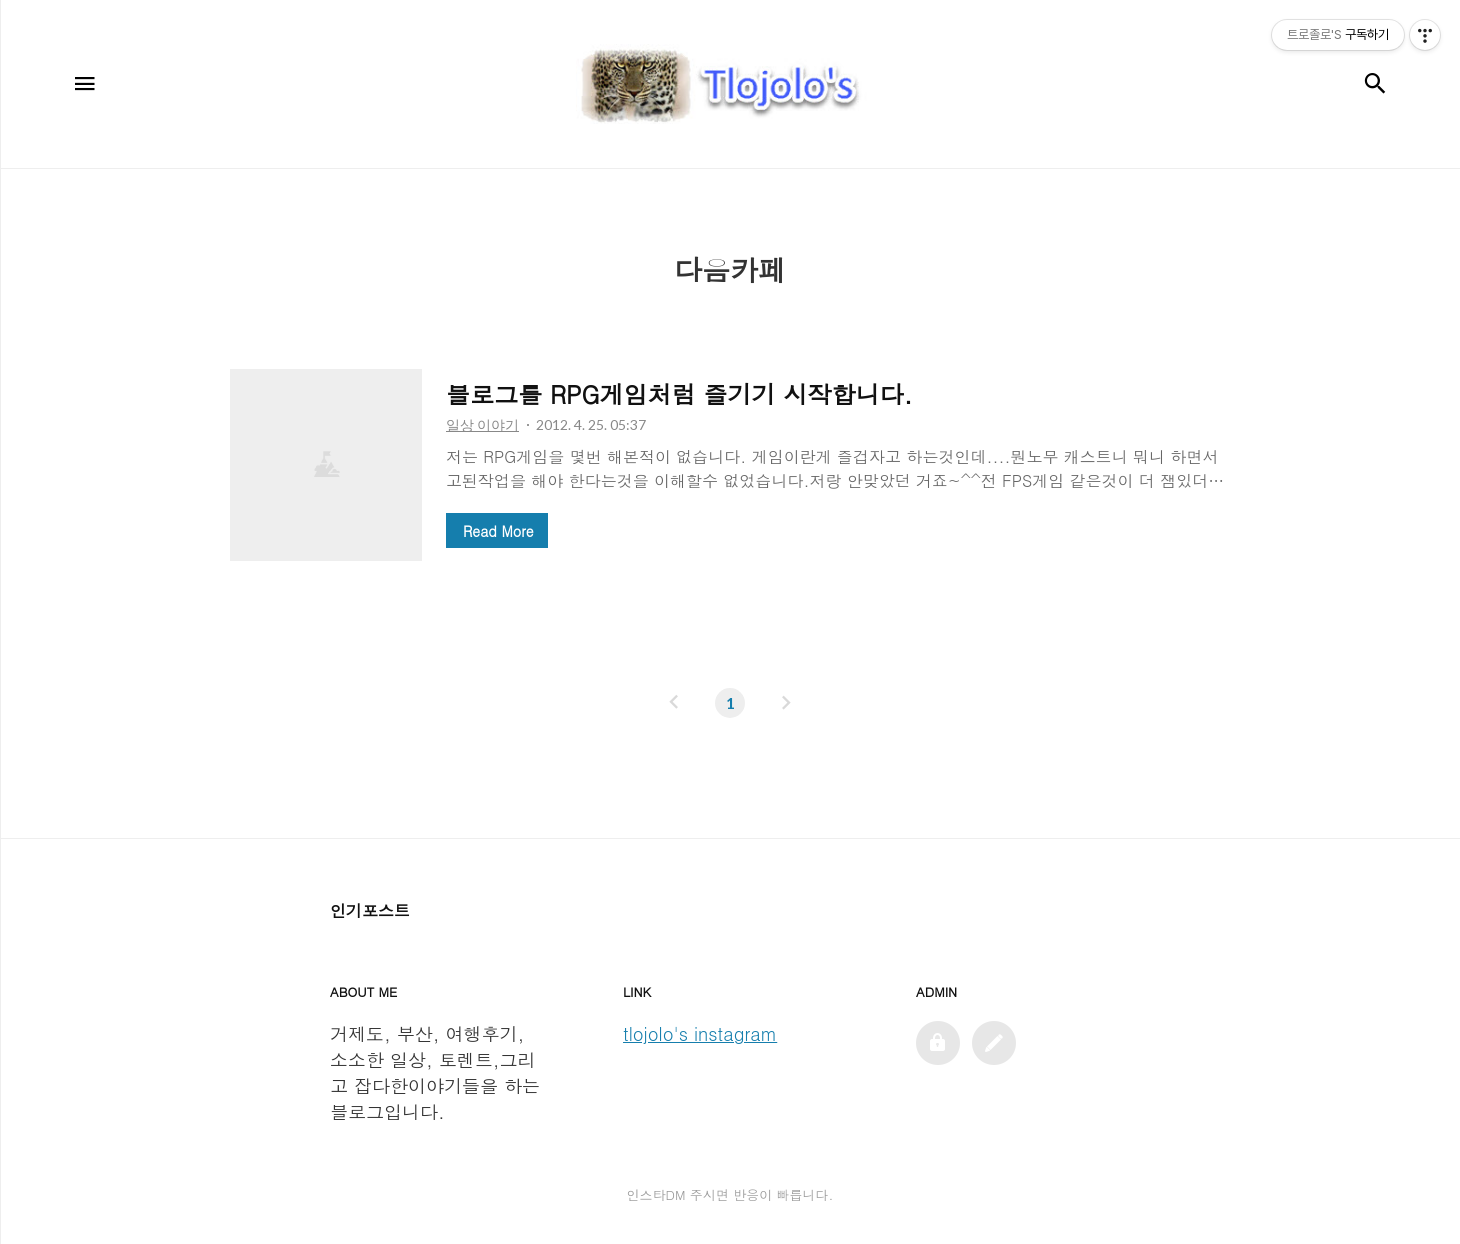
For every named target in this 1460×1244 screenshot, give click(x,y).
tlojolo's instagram (700, 1033)
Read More (498, 531)
